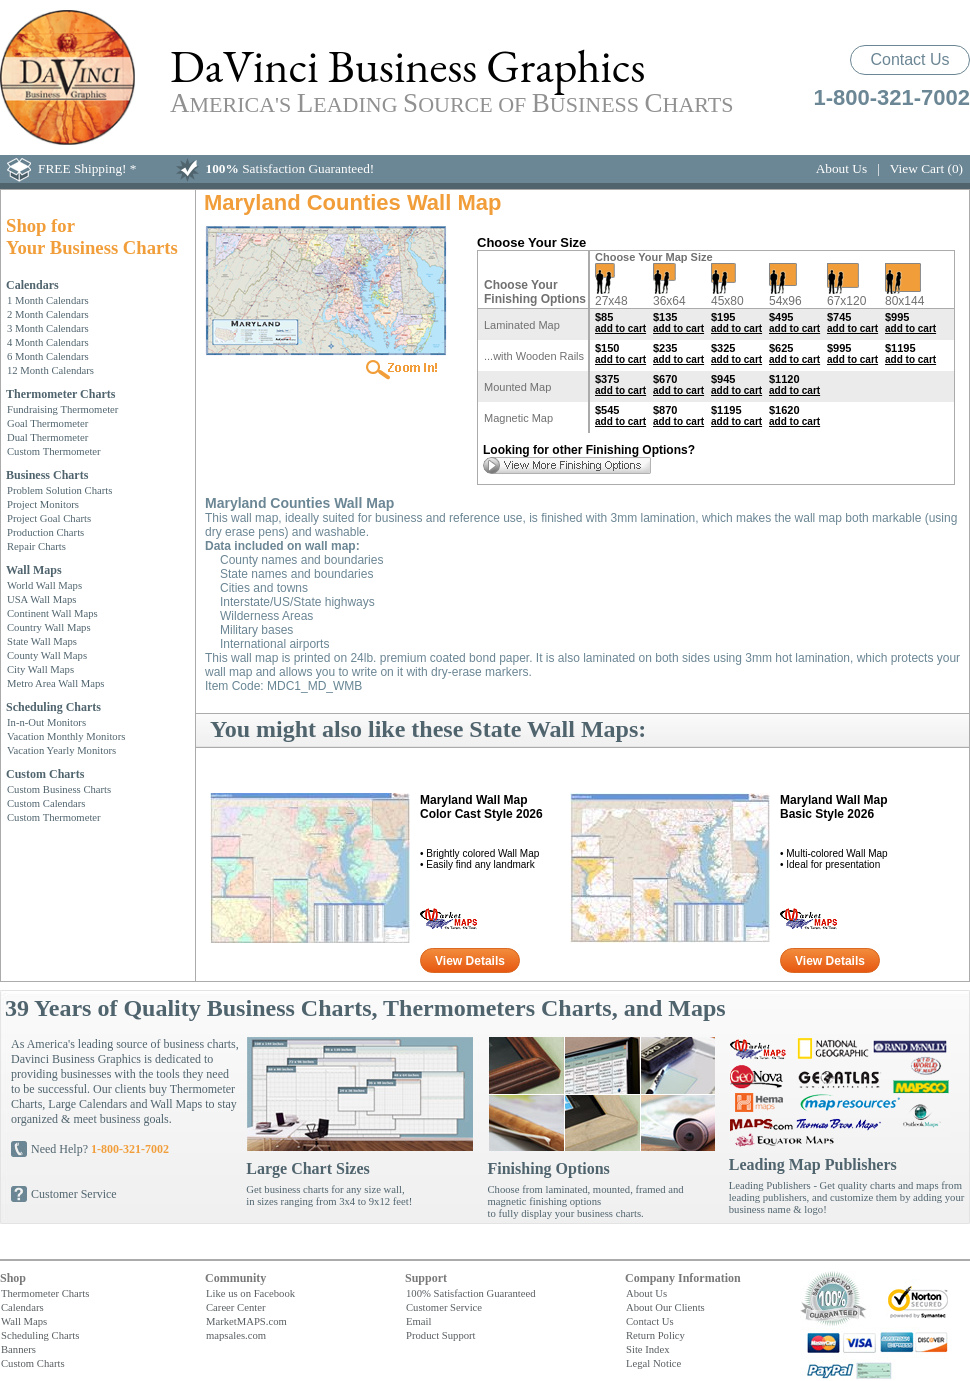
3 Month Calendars (48, 328)
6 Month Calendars (48, 356)
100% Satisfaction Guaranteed (471, 1293)
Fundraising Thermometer (62, 409)
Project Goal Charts (49, 518)
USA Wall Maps (41, 599)
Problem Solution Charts (59, 490)
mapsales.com (236, 1335)
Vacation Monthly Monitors (66, 736)
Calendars (32, 285)
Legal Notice (653, 1363)
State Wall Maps (42, 641)
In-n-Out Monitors (46, 722)
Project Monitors (43, 504)
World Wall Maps (44, 585)
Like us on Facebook (250, 1293)
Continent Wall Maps (52, 613)
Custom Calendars (46, 803)
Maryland (481, 807)
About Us (841, 168)
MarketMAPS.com (246, 1321)
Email (418, 1321)
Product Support (441, 1335)
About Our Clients (665, 1307)
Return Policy (655, 1335)
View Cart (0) (926, 168)
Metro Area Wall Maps (56, 683)
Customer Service (74, 1194)
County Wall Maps (47, 655)
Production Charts (45, 532)
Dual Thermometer (47, 437)
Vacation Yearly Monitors (61, 750)
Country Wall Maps (49, 627)
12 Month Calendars (50, 370)
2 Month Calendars (48, 314)
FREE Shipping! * (87, 168)
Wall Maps (34, 570)
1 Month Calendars (48, 300)
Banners (18, 1349)
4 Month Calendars (48, 342)
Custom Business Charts (59, 789)
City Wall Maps (40, 669)
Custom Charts (45, 774)
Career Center (235, 1307)
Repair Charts (36, 546)
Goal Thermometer (47, 423)
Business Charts (47, 475)
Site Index (648, 1349)
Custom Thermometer (54, 451)
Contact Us (909, 59)
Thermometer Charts (60, 394)
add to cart (620, 328)
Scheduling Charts (53, 707)
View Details (470, 961)
